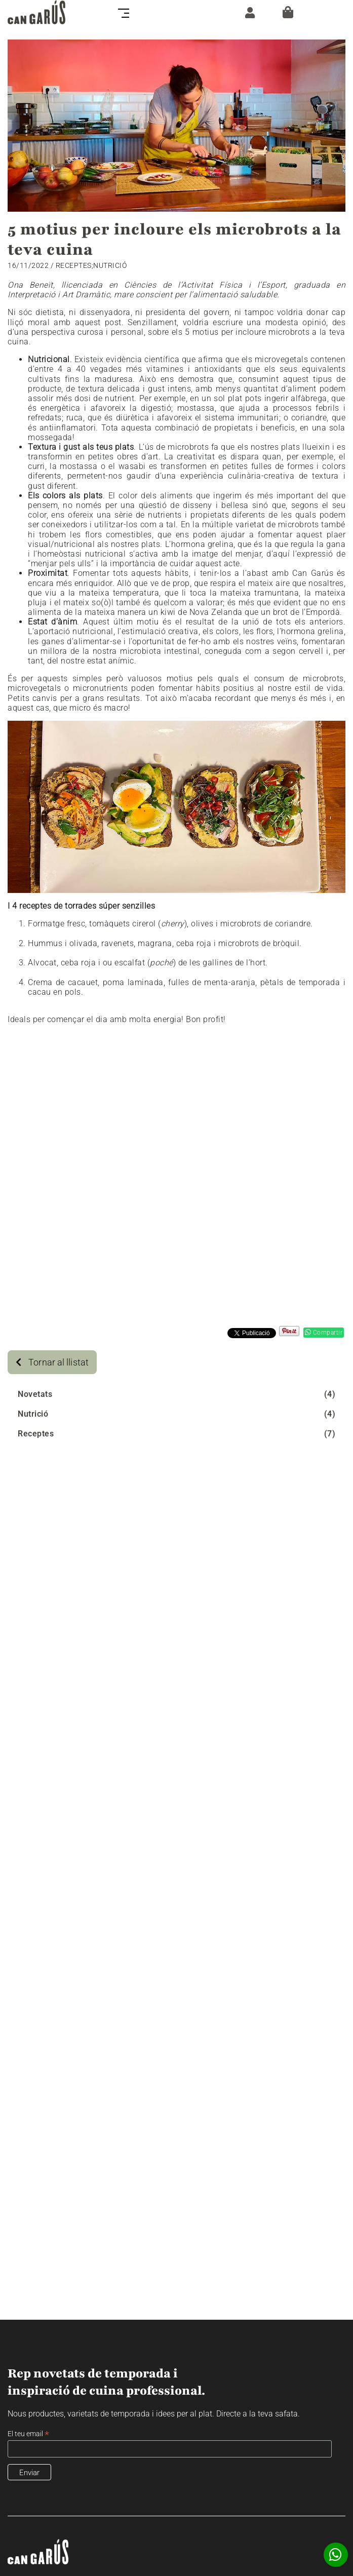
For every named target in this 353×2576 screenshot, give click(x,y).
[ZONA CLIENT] (247, 12)
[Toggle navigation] (127, 12)
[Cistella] (288, 12)
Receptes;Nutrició (91, 265)
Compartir (324, 1332)
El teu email (28, 2434)
